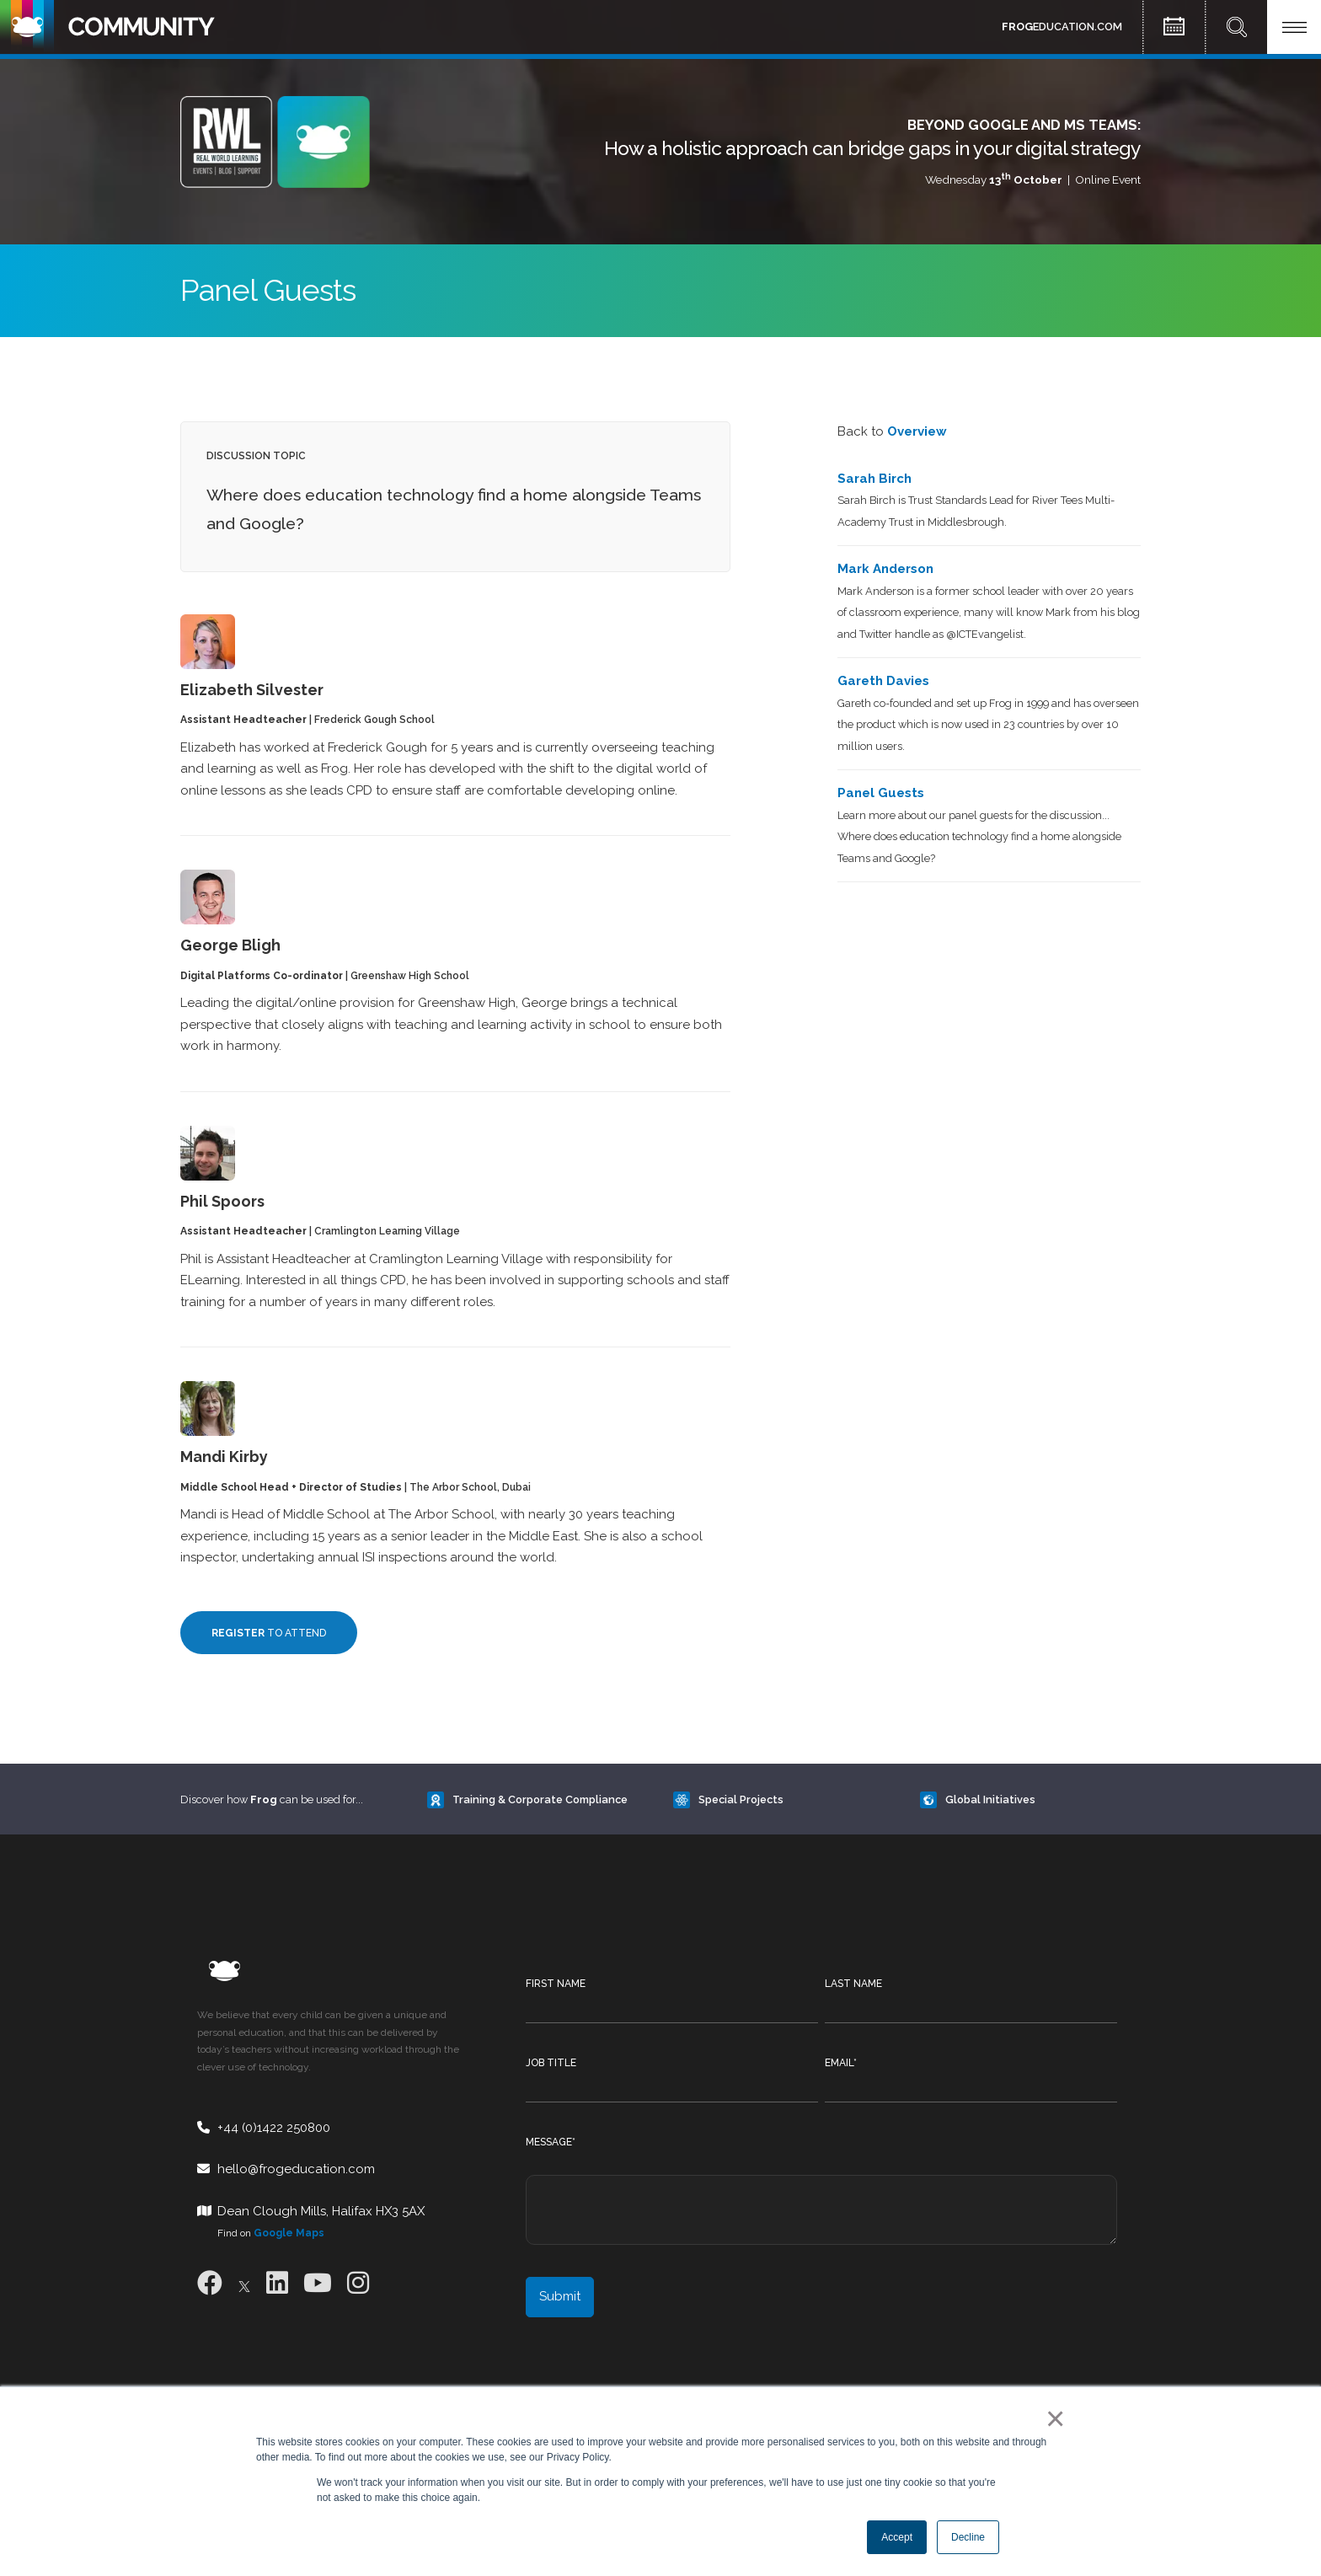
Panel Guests (880, 793)
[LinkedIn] (277, 2283)
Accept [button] (896, 2537)
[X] (244, 2283)
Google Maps (289, 2233)
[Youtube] (317, 2283)
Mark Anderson (885, 568)
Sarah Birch (874, 478)
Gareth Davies (883, 680)
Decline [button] (968, 2537)
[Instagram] (358, 2283)
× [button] (1052, 2418)
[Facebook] (209, 2283)
